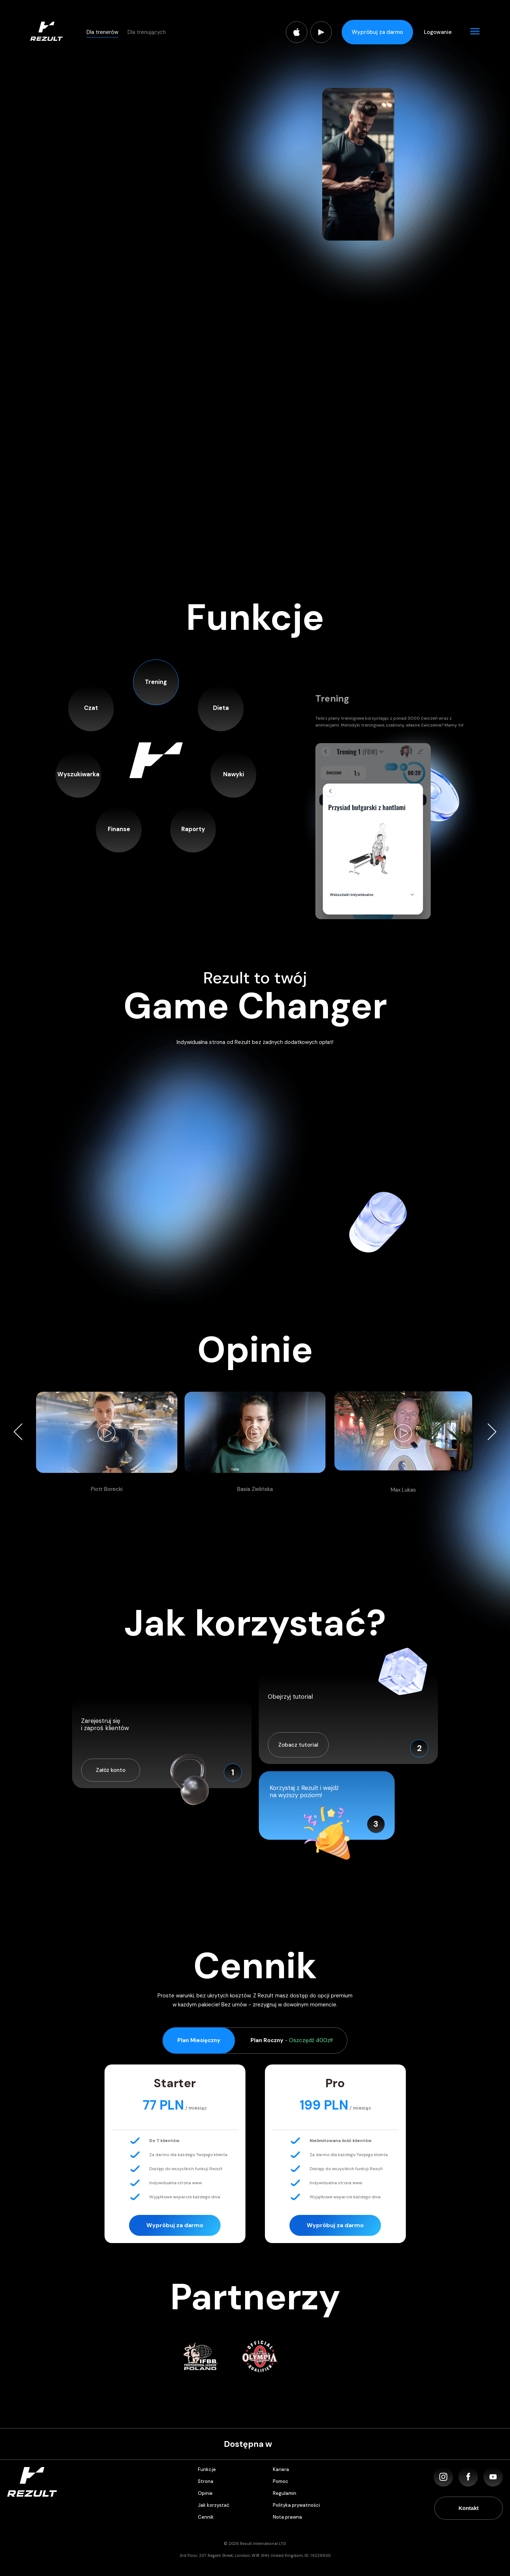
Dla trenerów (102, 32)
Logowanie (438, 32)
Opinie (205, 2493)
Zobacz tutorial (298, 1744)
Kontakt (468, 2508)
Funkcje (207, 2469)
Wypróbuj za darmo (377, 32)
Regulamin (284, 2493)
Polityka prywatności (296, 2505)
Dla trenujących (147, 32)
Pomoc (280, 2481)
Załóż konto (110, 1770)
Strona (205, 2481)
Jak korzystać (214, 2505)
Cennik (206, 2517)
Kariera (281, 2469)
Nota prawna (287, 2517)
